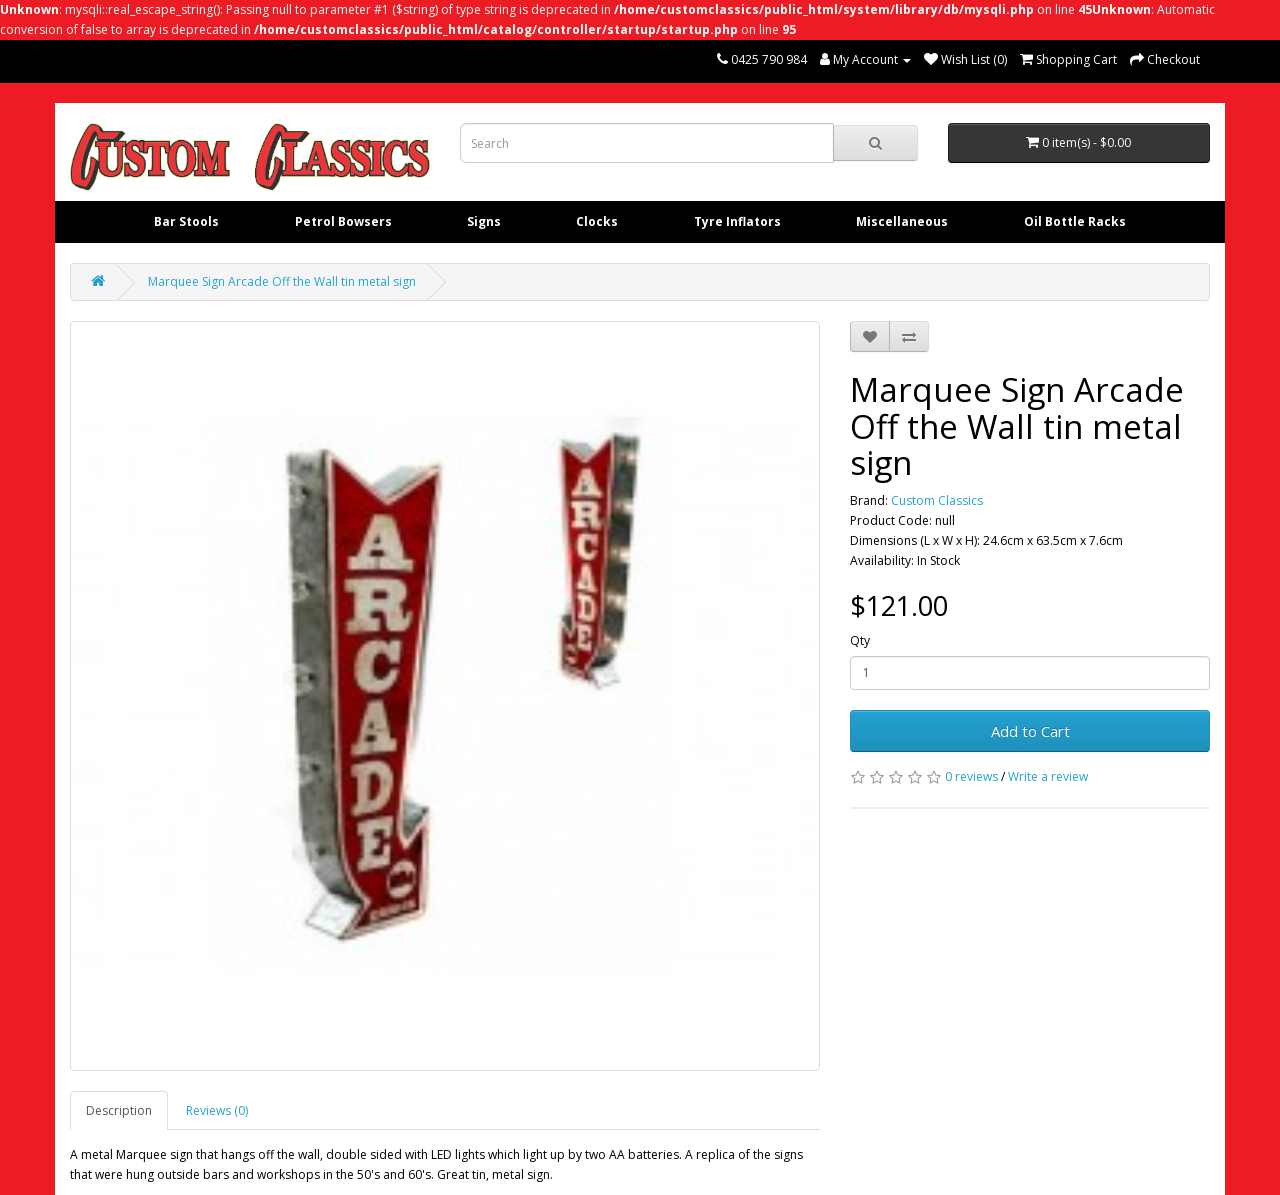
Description (119, 1110)
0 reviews (971, 776)
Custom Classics (937, 500)
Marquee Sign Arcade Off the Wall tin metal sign (282, 281)
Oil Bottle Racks (1075, 221)
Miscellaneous (902, 221)
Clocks (597, 221)
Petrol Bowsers (343, 221)
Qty (860, 640)
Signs (484, 221)
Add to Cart (1030, 731)
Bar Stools (186, 221)
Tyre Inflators (737, 221)
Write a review (1048, 776)
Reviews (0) (217, 1110)
